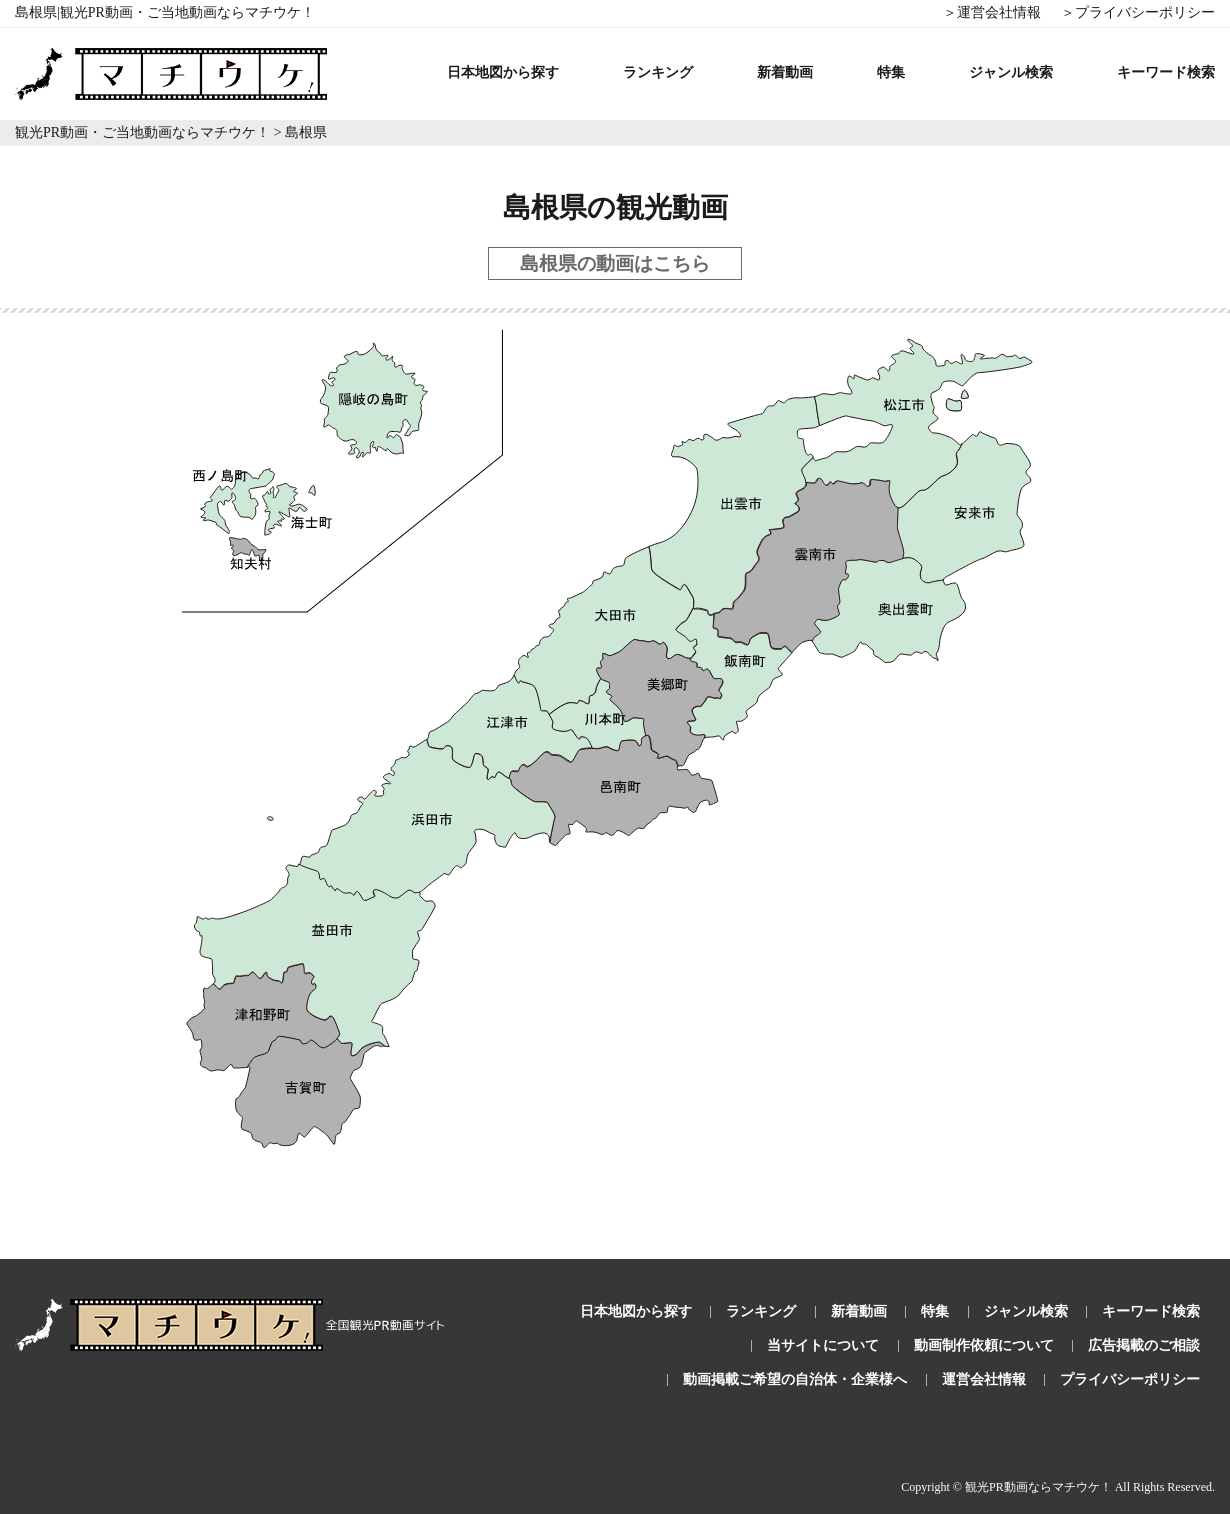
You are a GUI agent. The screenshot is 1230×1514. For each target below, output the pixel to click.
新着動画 (785, 72)
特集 (891, 72)
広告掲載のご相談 (1144, 1345)
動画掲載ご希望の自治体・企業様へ (795, 1379)
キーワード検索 (1166, 72)
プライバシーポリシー (1130, 1379)
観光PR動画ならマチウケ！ (1038, 1487)
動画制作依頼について (984, 1345)
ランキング (658, 72)
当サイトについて (823, 1345)
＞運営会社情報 (992, 12)
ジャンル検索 (1011, 72)
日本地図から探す (503, 72)
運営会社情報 (984, 1379)
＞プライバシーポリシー (1138, 12)
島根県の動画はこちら (615, 263)
